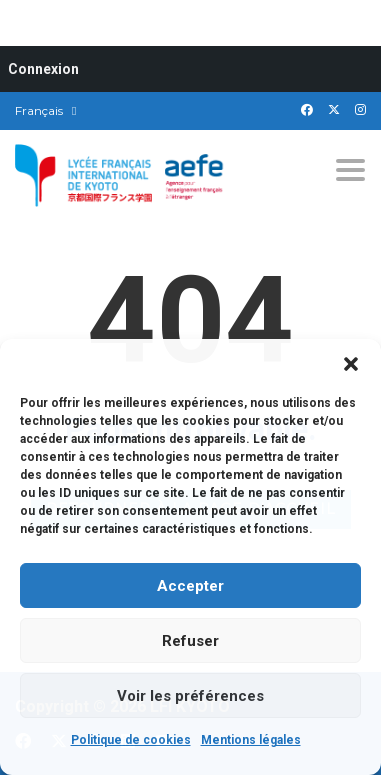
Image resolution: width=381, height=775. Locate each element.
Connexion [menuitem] (43, 69)
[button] (351, 364)
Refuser (190, 641)
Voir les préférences (190, 696)
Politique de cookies (131, 740)
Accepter (190, 586)
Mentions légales (251, 740)
